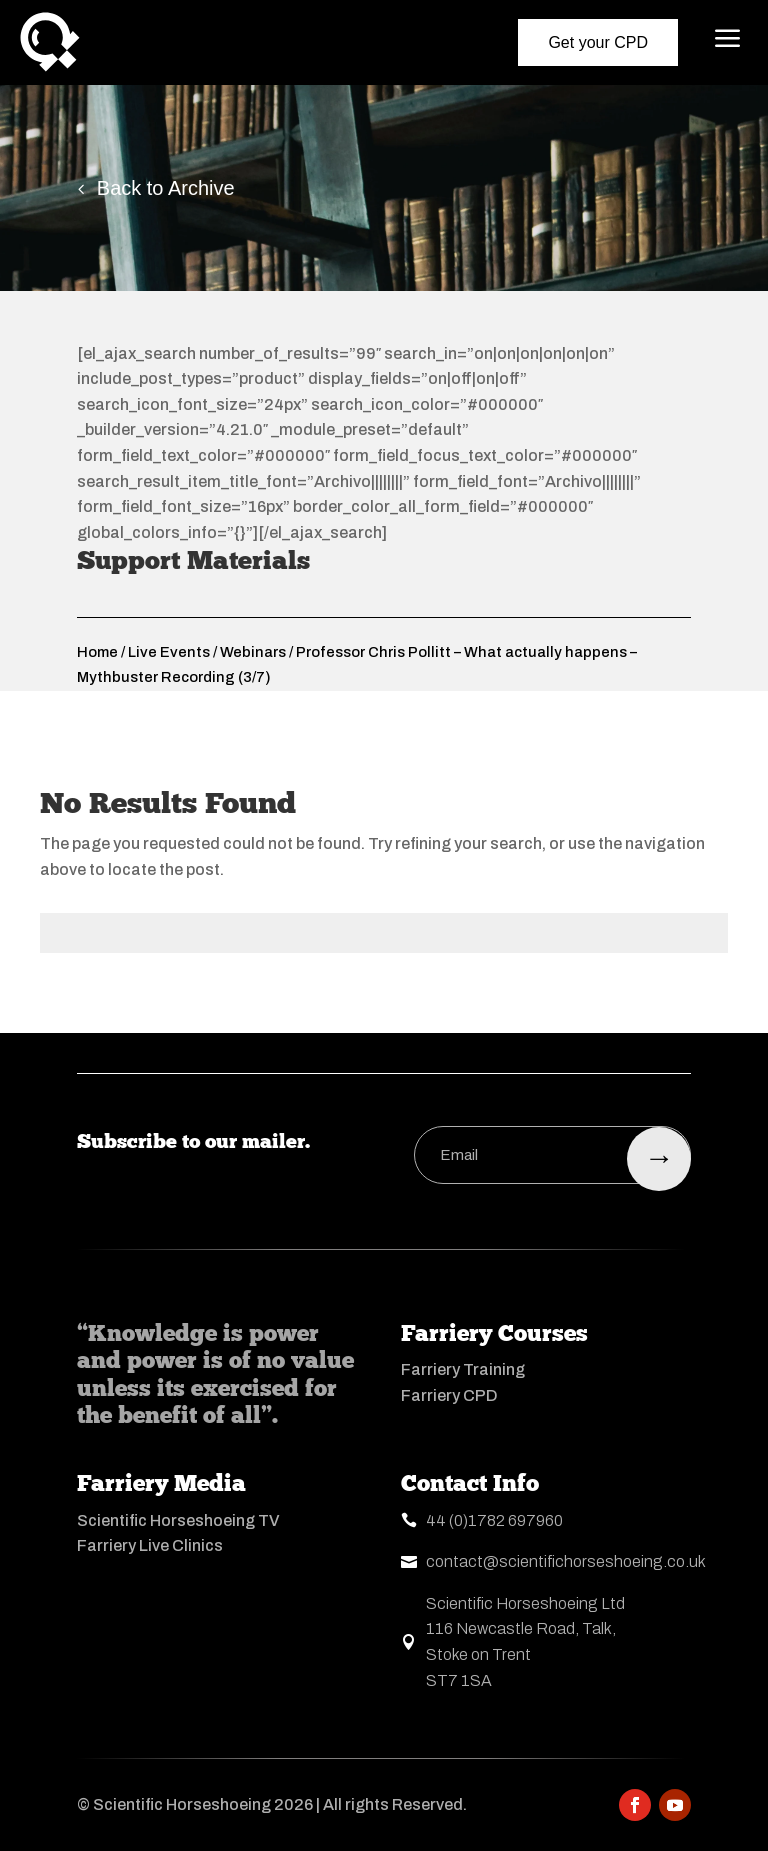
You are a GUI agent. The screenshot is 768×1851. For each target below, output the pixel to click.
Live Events (169, 652)
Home (97, 652)
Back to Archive (166, 188)
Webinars (253, 652)
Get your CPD (598, 42)
